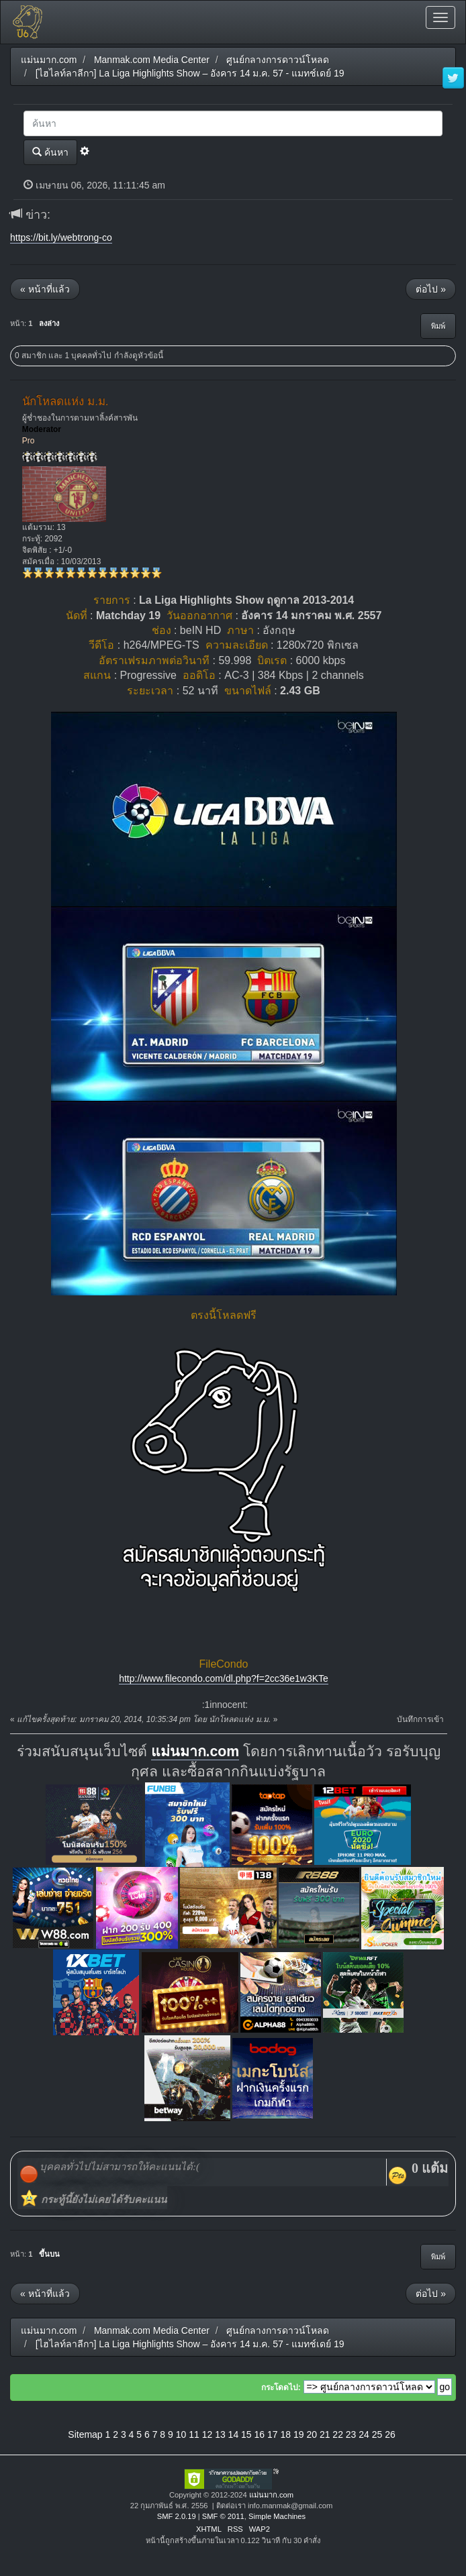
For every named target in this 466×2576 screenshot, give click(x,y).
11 (194, 2434)
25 (377, 2434)
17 (272, 2434)
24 (364, 2434)
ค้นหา (50, 152)
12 (207, 2434)
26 (390, 2434)
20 (311, 2434)
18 (285, 2434)
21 (325, 2434)
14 (233, 2434)
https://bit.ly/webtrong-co (61, 237)
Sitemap (85, 2434)
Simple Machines (277, 2516)
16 (259, 2434)
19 (298, 2434)
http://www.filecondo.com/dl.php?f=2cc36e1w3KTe (223, 1678)
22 (337, 2434)
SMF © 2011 (223, 2516)
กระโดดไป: (281, 2387)
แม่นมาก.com (195, 1751)
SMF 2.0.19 (176, 2516)
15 (246, 2434)
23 (351, 2434)
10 (181, 2434)
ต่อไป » (431, 289)
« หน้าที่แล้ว (45, 289)
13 (220, 2434)
